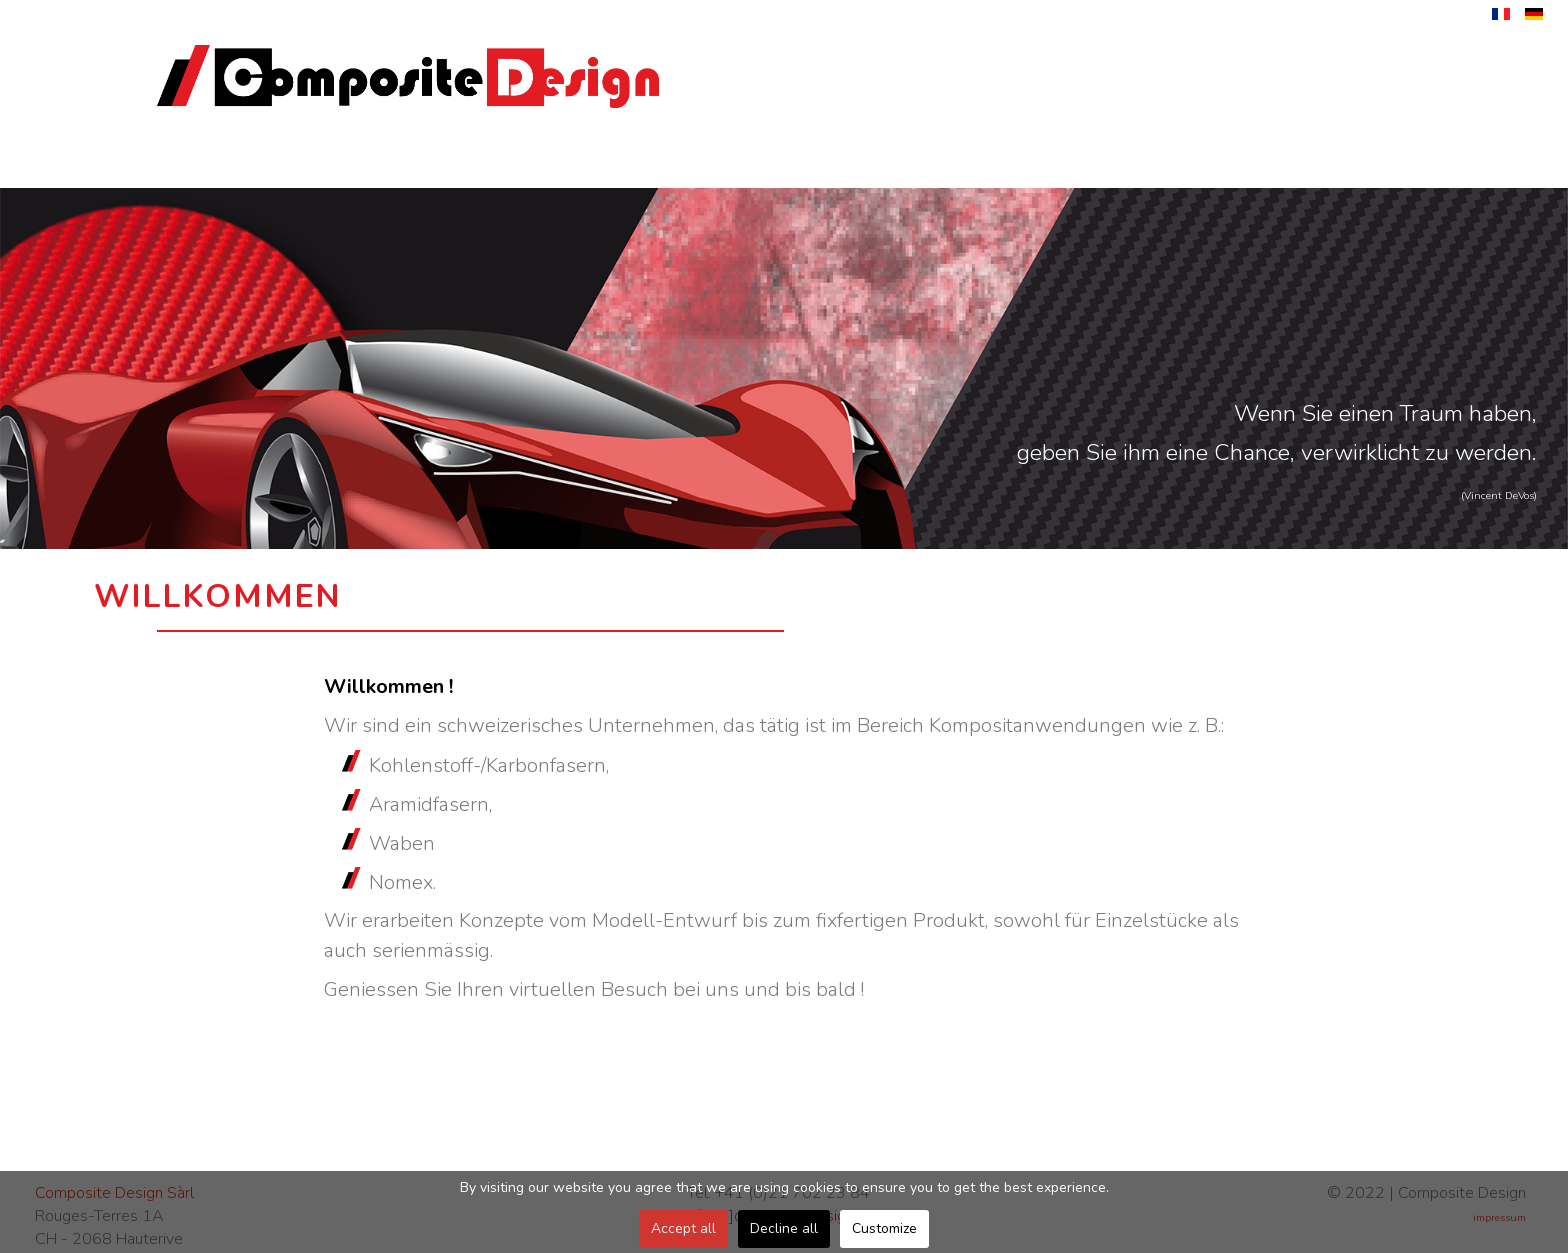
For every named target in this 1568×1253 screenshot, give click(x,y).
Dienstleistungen (592, 163)
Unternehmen (416, 163)
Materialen (1119, 163)
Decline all (784, 1228)
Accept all (683, 1228)
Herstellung (767, 163)
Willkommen (240, 163)
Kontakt (1294, 163)
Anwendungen (943, 163)
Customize (884, 1228)
